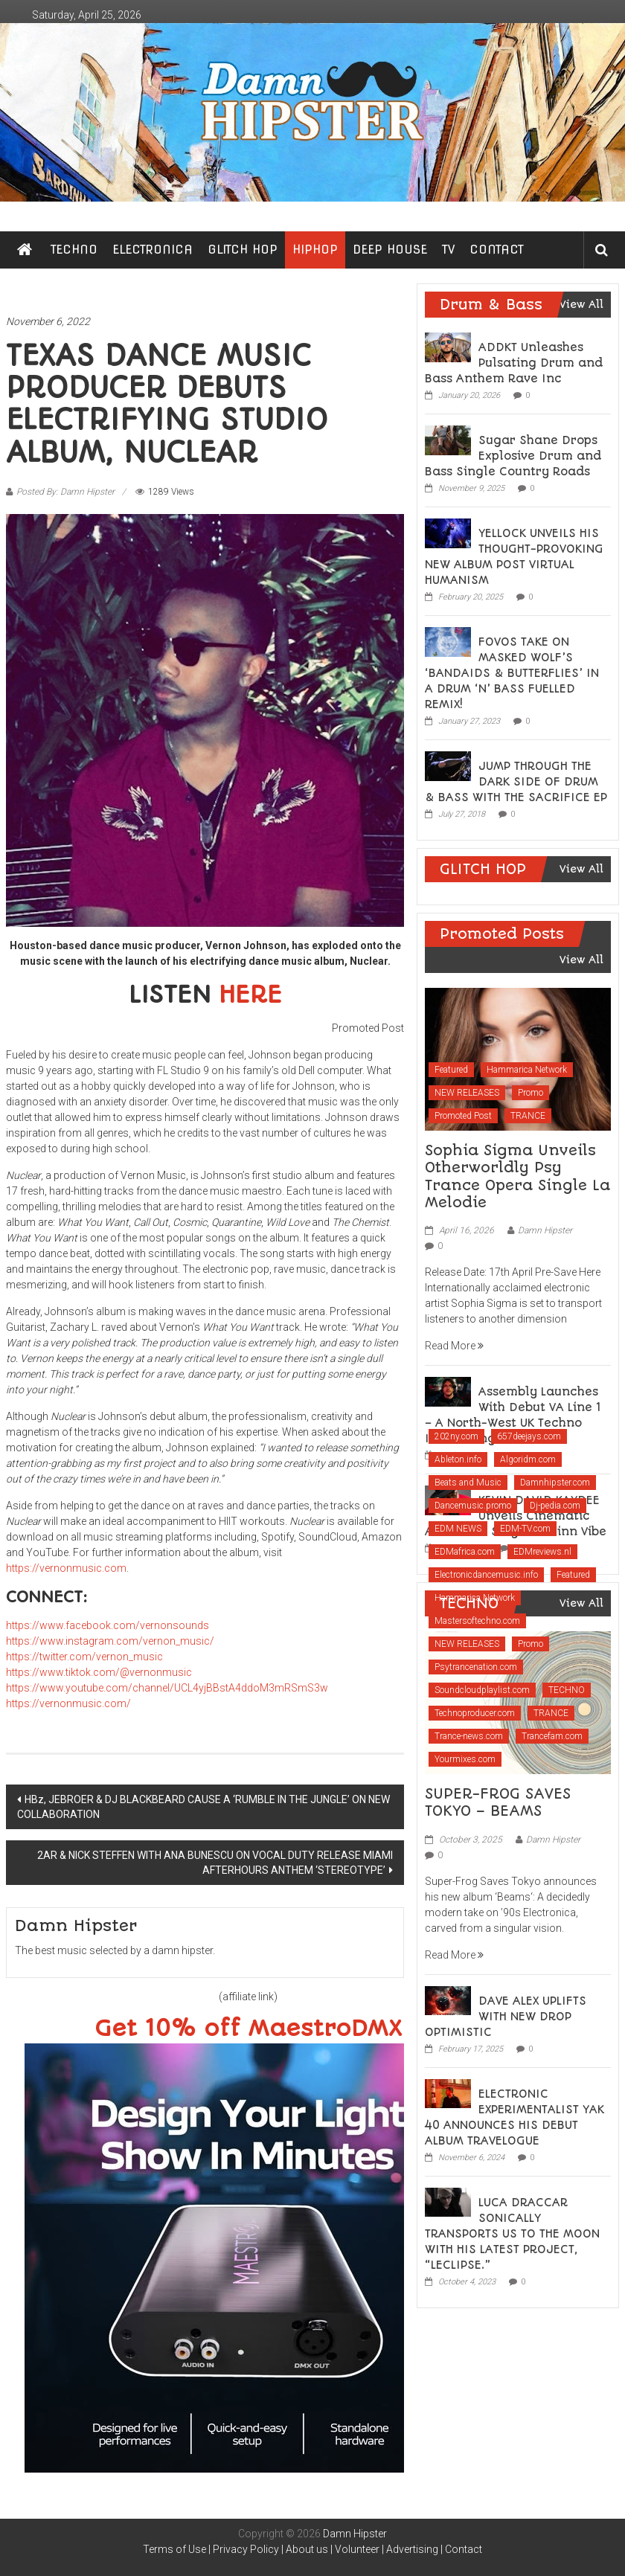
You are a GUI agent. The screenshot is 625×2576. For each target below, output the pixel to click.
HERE (250, 995)
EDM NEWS (458, 1528)
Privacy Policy (246, 2549)
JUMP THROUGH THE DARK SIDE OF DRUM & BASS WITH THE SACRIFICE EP (516, 781)
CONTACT (496, 249)
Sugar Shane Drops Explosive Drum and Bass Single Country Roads (513, 456)
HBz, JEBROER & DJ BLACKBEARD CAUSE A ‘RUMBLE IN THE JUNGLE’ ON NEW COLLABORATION (203, 1806)
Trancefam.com (552, 1736)
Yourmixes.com (465, 1759)
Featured (451, 1069)
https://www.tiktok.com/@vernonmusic (99, 1672)
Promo (530, 1093)
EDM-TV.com (525, 1528)
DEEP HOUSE (390, 249)
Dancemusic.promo (473, 1505)
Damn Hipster (545, 1230)
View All (581, 304)
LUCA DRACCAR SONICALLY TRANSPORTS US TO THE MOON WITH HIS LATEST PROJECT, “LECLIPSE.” (512, 2234)
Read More (454, 1346)
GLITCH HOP (243, 249)
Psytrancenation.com (476, 1667)
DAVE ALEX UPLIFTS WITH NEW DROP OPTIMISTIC (505, 2016)
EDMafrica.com (465, 1551)
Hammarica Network (527, 1069)
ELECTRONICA (152, 249)
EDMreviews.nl (542, 1551)
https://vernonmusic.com (66, 1568)
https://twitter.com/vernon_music (84, 1657)
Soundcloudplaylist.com (482, 1690)
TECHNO (74, 249)
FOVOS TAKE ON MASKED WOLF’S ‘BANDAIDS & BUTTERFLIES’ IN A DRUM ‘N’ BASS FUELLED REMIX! (512, 673)
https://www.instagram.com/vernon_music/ (110, 1641)
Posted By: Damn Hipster (65, 491)
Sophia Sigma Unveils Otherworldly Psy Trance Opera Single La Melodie (517, 1176)
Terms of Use (174, 2549)
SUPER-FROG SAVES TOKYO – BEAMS (498, 1802)
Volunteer (357, 2549)
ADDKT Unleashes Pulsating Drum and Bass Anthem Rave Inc (514, 363)
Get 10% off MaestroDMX (248, 2029)
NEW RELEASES (467, 1093)
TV (448, 249)
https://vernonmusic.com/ (68, 1703)
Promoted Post (463, 1116)
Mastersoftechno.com (477, 1621)
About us (307, 2549)
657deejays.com (529, 1436)
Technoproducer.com (475, 1713)
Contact (463, 2549)
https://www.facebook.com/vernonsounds (107, 1625)
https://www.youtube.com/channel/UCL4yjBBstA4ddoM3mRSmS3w (167, 1688)
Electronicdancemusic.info (486, 1575)
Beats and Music (468, 1482)
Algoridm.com (528, 1459)
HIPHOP (315, 249)
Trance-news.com (469, 1736)
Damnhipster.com (555, 1482)
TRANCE (527, 1116)
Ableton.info (458, 1459)
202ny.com (456, 1436)
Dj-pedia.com (555, 1505)
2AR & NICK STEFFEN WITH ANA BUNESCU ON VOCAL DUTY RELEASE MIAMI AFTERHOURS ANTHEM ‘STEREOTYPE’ (215, 1862)
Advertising (412, 2549)
